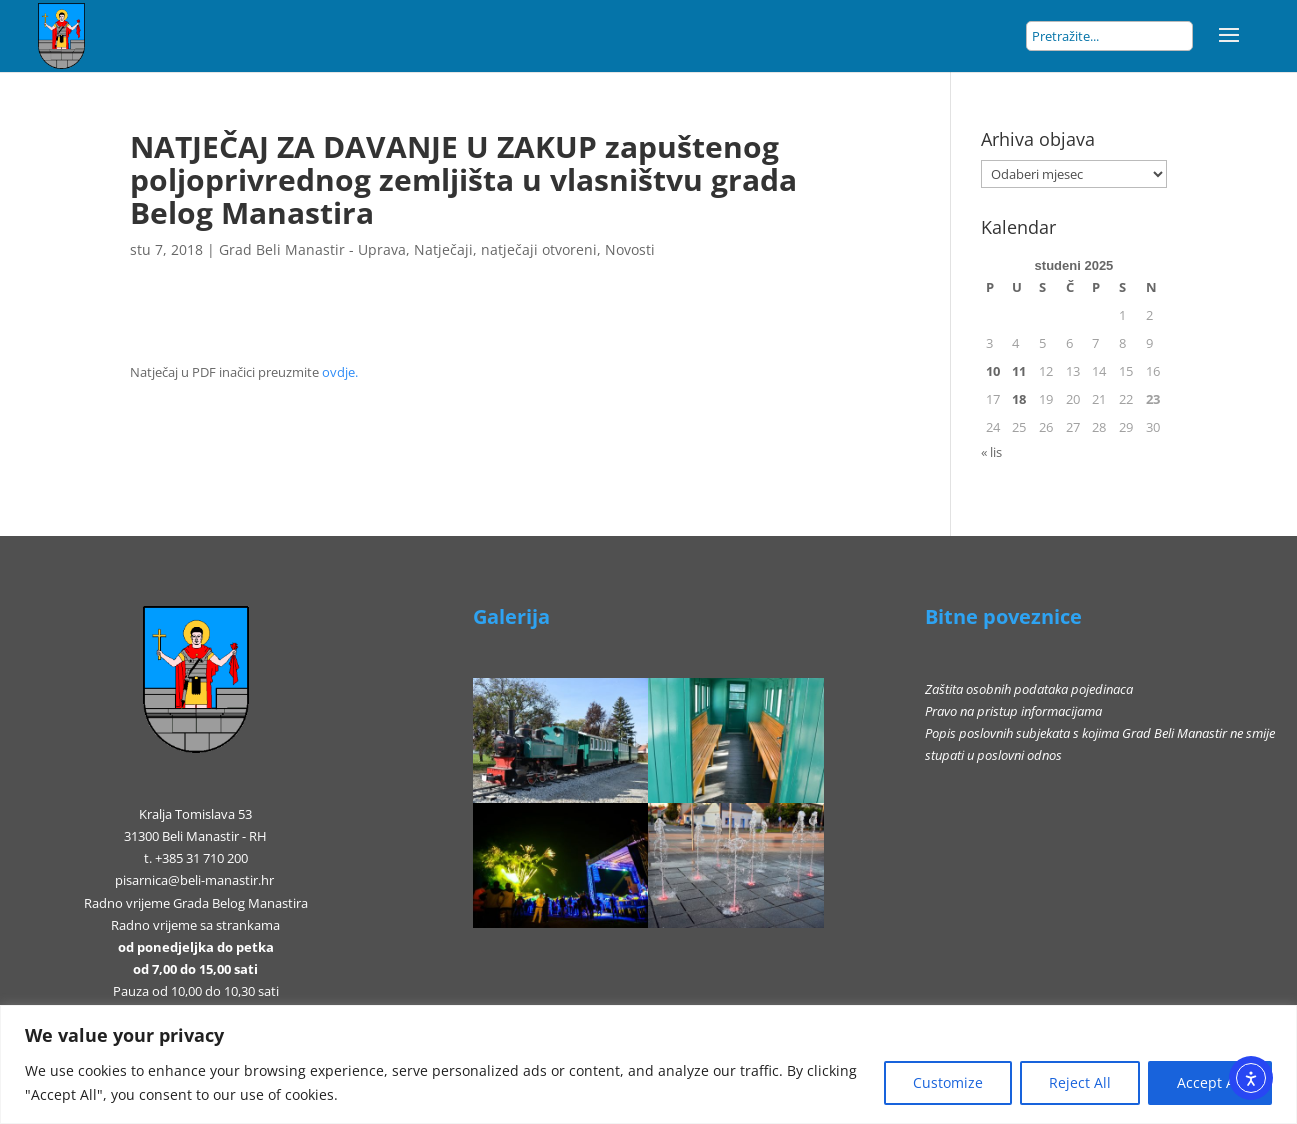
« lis (991, 452)
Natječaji (443, 249)
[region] (648, 1064)
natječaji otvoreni (539, 249)
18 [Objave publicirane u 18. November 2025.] (1019, 399)
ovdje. (340, 372)
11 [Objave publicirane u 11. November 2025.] (1019, 371)
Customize (948, 1082)
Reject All (1080, 1082)
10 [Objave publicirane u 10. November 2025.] (993, 371)
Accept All (1210, 1082)
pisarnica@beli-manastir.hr (194, 880)
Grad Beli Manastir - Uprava (312, 249)
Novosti (630, 249)
